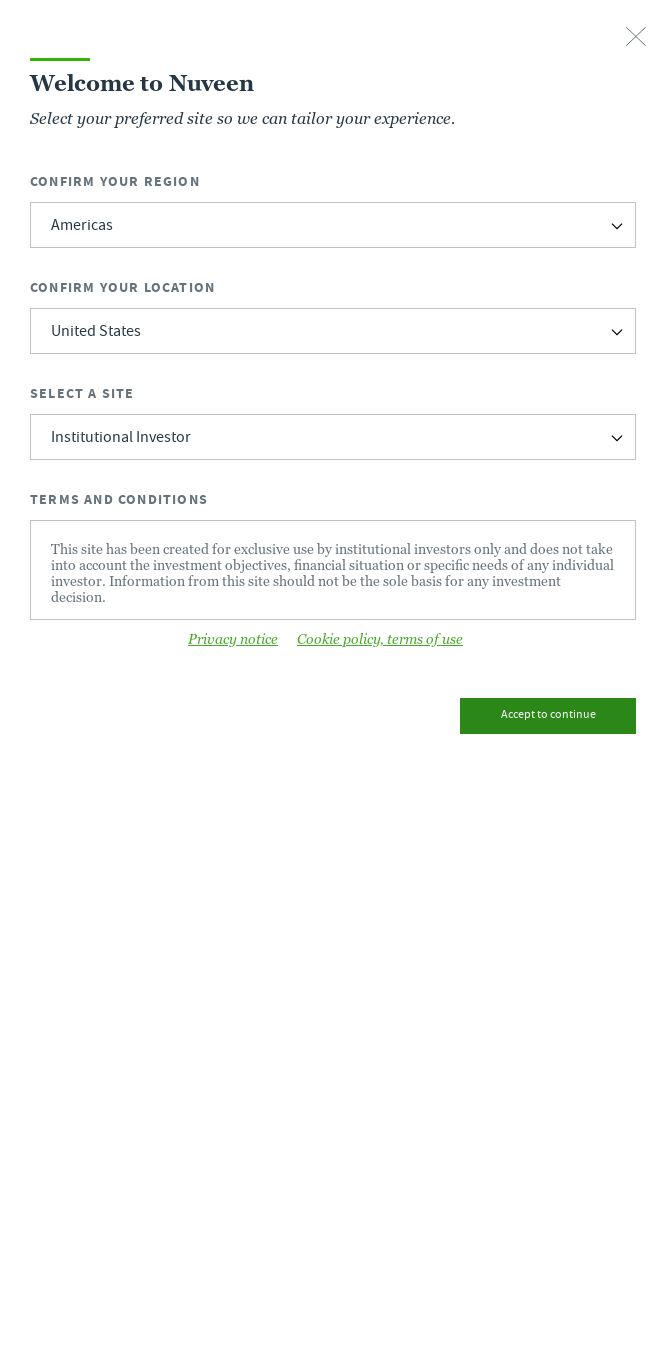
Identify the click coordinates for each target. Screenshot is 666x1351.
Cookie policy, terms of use (380, 639)
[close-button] (636, 38)
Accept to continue (548, 715)
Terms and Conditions (119, 499)
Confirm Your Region (115, 181)
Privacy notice (233, 639)
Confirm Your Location (122, 287)
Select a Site (82, 393)
